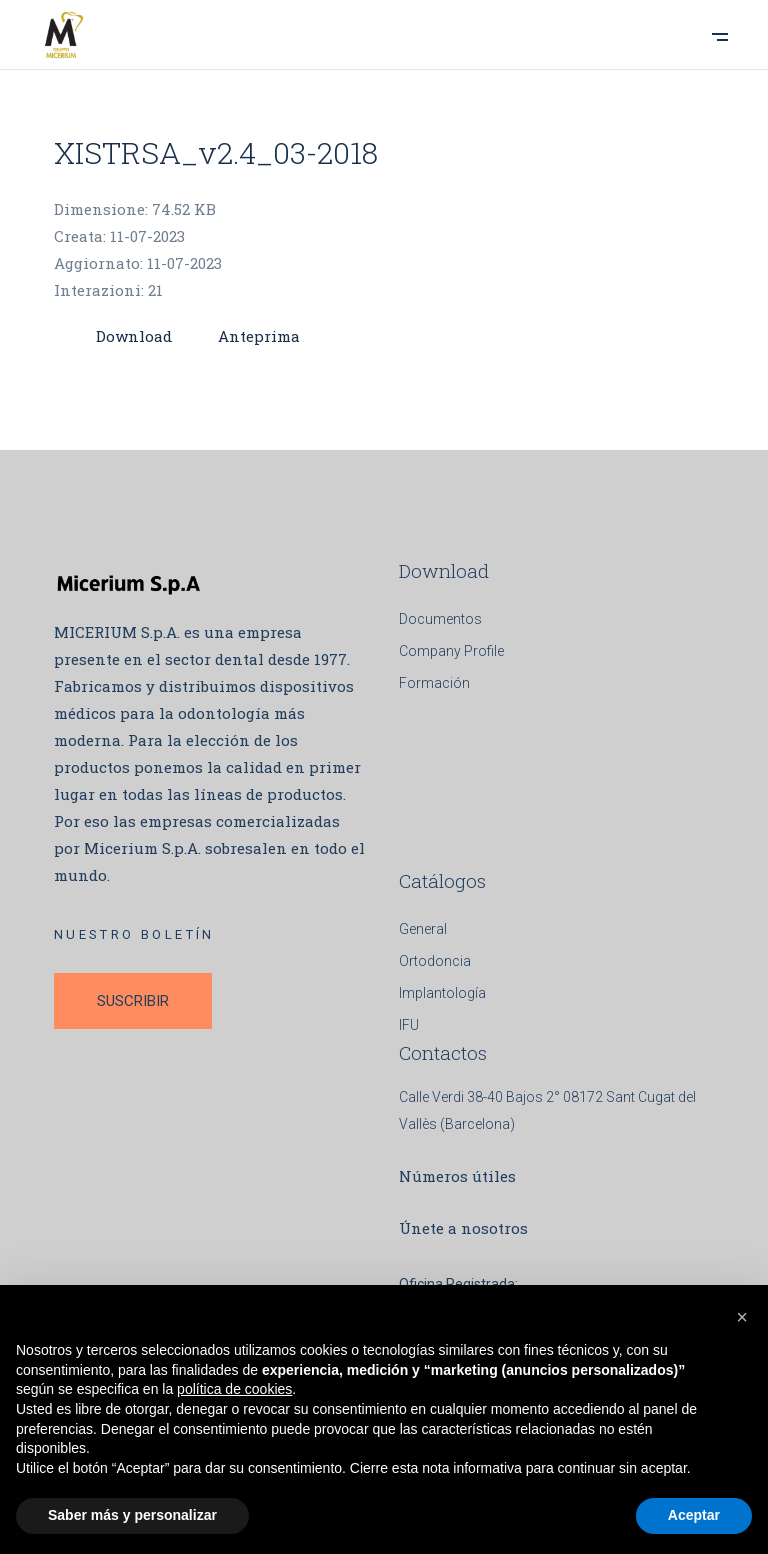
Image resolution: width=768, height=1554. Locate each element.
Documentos (440, 619)
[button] (742, 1317)
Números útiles (457, 1176)
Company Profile (451, 651)
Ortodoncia (435, 961)
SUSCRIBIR (133, 1001)
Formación (434, 683)
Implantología (442, 993)
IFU (409, 1025)
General (423, 929)
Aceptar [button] (694, 1515)
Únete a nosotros (463, 1228)
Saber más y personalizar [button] (132, 1515)
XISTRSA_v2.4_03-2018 (216, 152)
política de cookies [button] (234, 1389)
